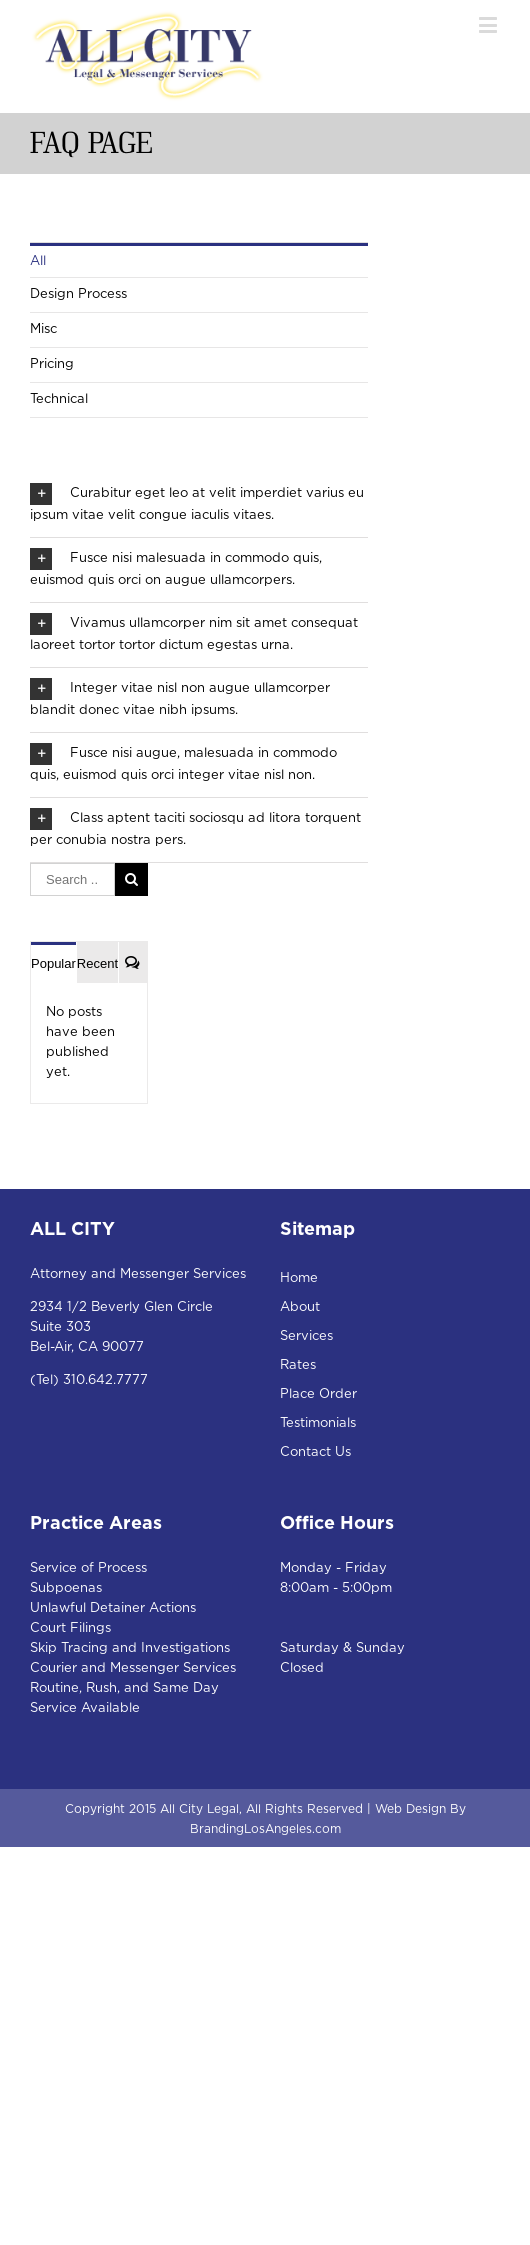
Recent (97, 963)
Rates (298, 1365)
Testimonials (318, 1423)
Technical (59, 399)
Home (299, 1278)
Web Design (410, 1809)
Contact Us (315, 1452)
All (38, 261)
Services (306, 1336)
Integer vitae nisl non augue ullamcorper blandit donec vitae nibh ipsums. (180, 697)
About (300, 1307)
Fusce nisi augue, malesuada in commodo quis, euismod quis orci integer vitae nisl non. (183, 762)
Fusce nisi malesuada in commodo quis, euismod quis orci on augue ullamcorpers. (176, 567)
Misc (43, 329)
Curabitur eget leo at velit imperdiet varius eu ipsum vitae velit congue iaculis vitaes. (197, 502)
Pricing (52, 364)
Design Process (78, 294)
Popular (53, 963)
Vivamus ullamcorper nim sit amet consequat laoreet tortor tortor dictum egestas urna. (194, 632)
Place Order (318, 1394)
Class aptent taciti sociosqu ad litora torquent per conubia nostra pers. (195, 827)
